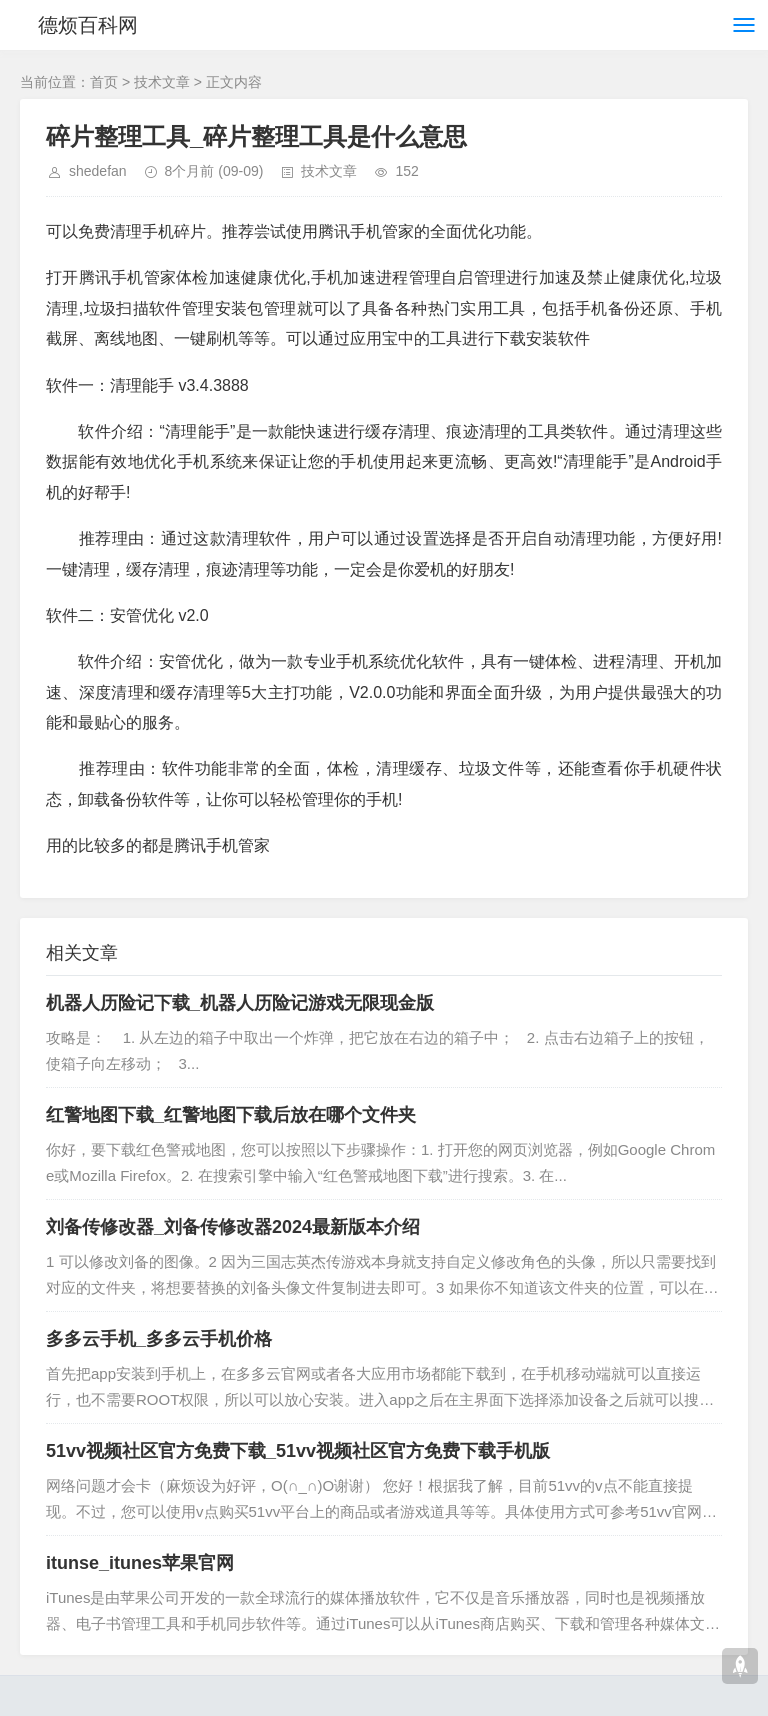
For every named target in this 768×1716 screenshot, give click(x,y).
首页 (104, 82)
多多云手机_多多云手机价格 (159, 1339)
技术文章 (162, 82)
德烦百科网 (88, 25)
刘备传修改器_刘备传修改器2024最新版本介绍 (233, 1227)
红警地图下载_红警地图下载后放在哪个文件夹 (231, 1115)
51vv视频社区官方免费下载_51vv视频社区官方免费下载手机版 (298, 1451)
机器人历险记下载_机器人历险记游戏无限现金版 (240, 1003)
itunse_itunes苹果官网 (140, 1563)
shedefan (98, 171)
